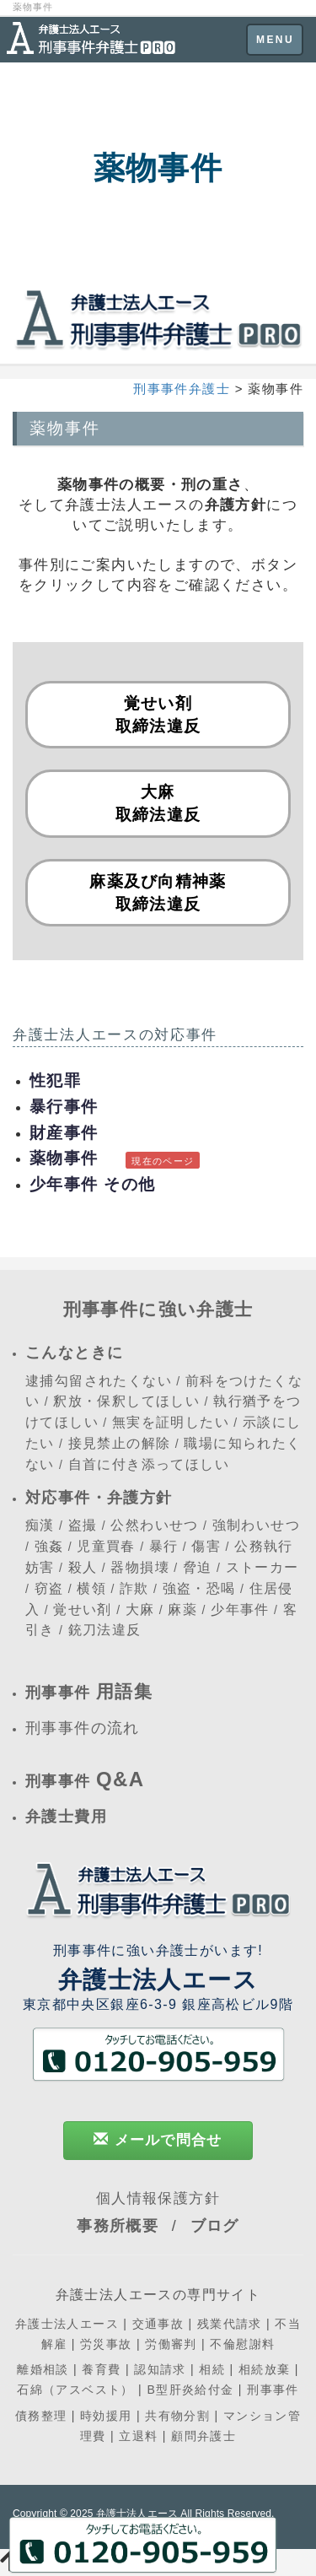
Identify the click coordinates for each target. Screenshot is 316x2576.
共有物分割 (177, 2415)
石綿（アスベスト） (75, 2389)
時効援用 (106, 2415)
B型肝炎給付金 (190, 2389)
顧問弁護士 (203, 2436)
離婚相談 (43, 2369)
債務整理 (41, 2415)
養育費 (101, 2369)
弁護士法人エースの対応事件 (115, 1035)
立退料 (138, 2436)
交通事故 (158, 2323)
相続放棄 (264, 2369)
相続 (212, 2369)
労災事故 (106, 2344)
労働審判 (171, 2344)
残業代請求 (229, 2323)
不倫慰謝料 (242, 2344)
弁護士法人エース (67, 2323)
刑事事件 (273, 2389)
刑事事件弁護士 (181, 388)
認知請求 (160, 2369)
